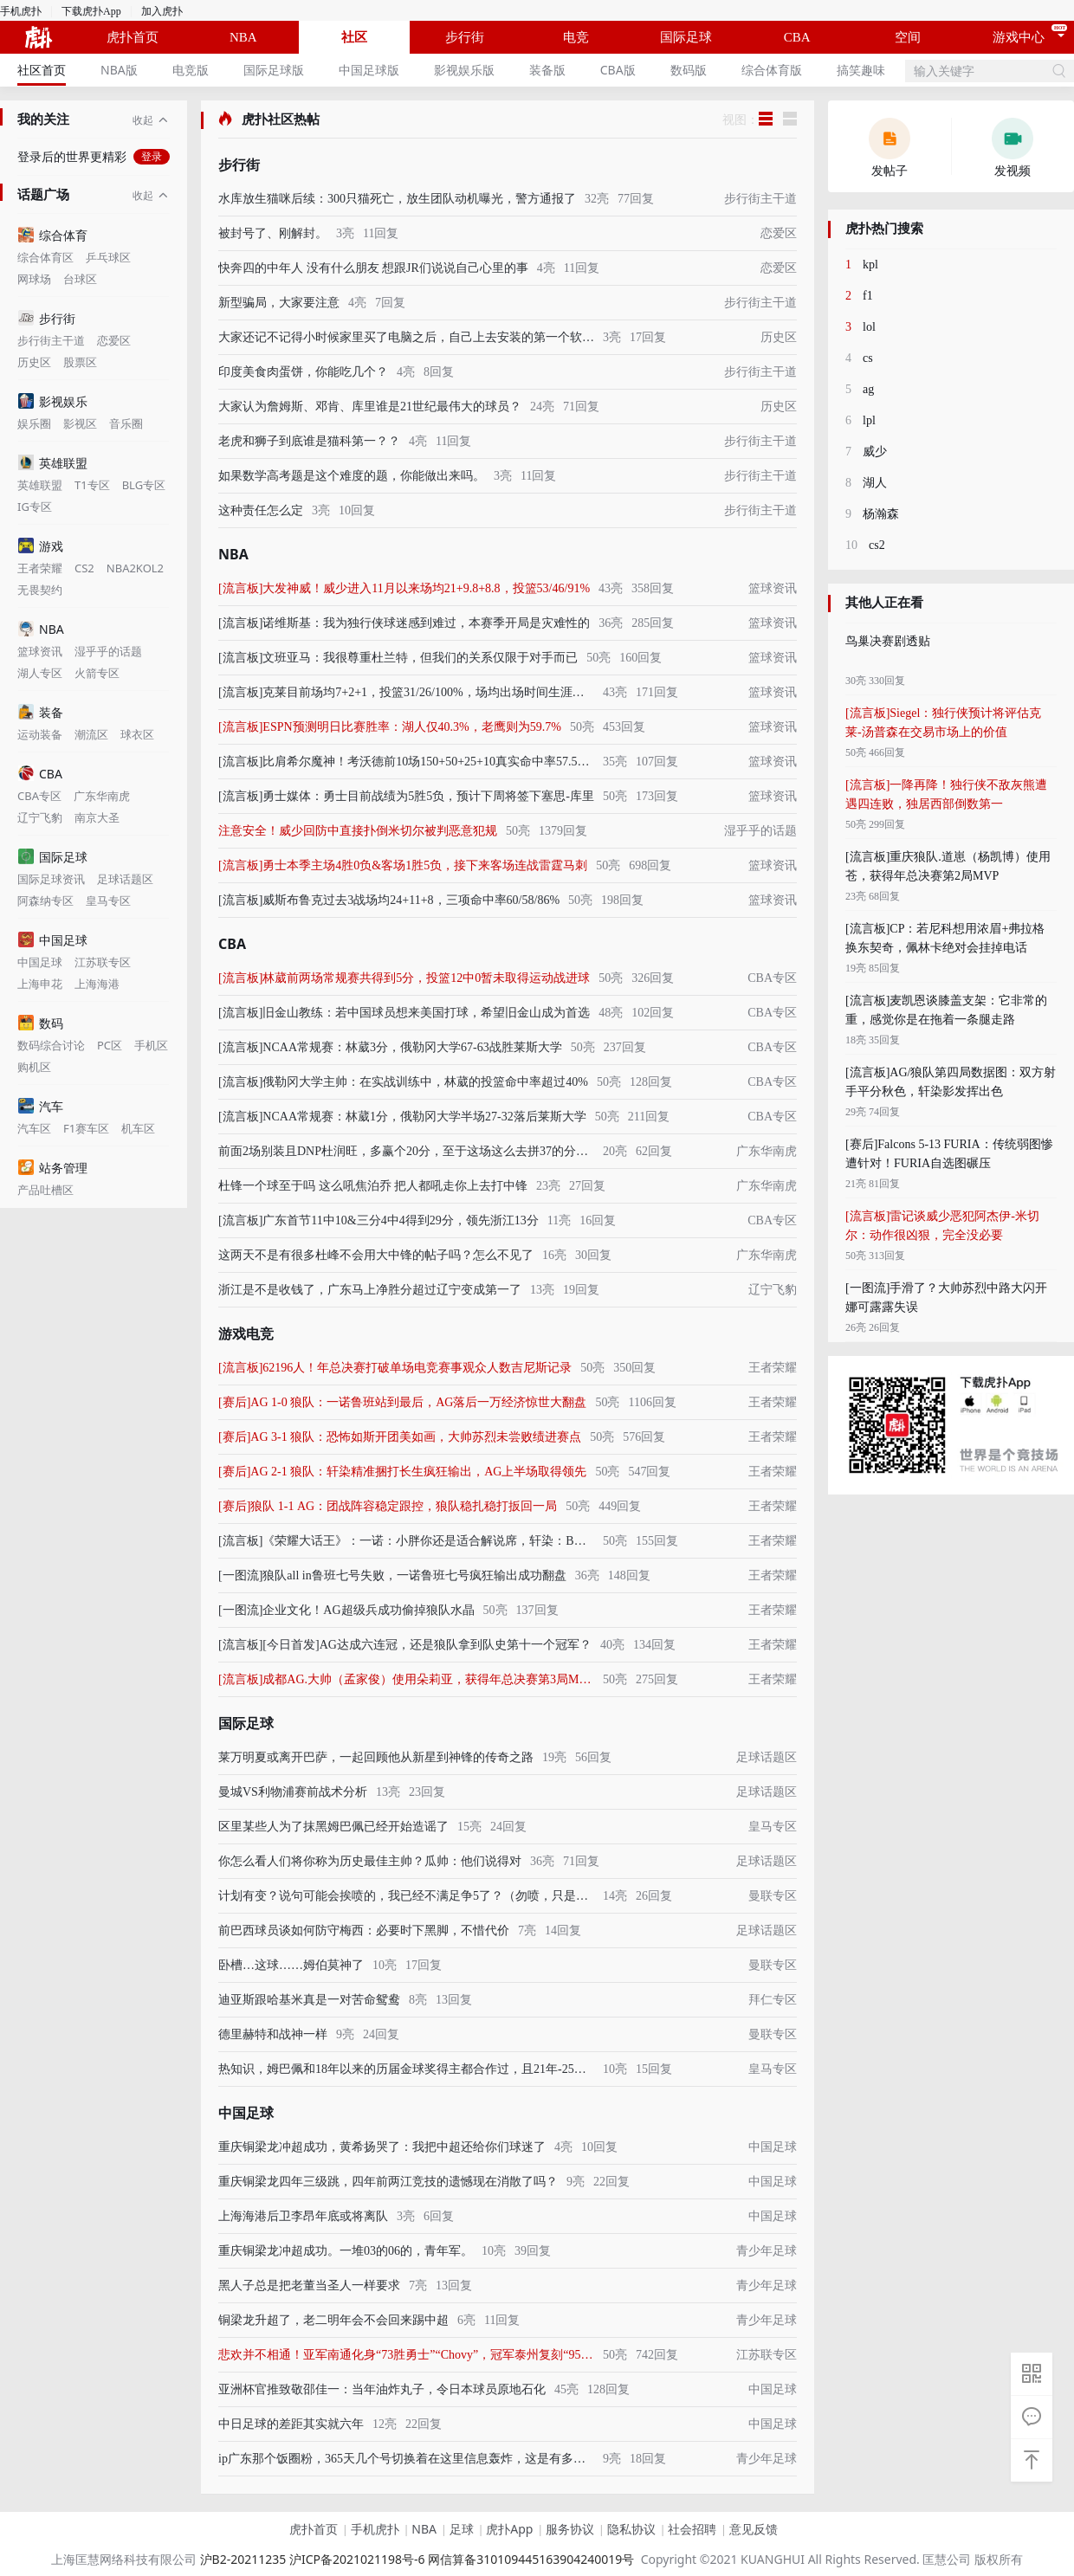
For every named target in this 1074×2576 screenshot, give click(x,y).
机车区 (138, 1128)
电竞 (576, 37)
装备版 (547, 69)
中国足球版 (369, 69)
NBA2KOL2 (135, 568)
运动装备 (39, 734)
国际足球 (686, 37)
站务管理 (52, 1167)
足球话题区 (125, 879)
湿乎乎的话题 (108, 651)
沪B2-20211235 (243, 2559)
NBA (243, 37)
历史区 (34, 362)
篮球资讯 (39, 651)
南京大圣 (97, 817)
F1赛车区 (86, 1128)
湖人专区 (39, 673)
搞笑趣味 (861, 69)
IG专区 (34, 507)
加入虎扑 (162, 11)
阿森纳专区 (45, 901)
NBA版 (119, 69)
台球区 (80, 279)
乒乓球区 (108, 257)
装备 (40, 712)
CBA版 (618, 69)
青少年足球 (766, 2250)
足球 (462, 2529)
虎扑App (509, 2529)
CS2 (84, 568)
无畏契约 (39, 590)
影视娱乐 (52, 401)
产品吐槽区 (45, 1190)
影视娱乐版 (464, 69)
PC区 (109, 1045)
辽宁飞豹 (39, 817)
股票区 (80, 362)
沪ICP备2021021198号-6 (357, 2559)
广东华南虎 (102, 796)
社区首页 (41, 69)
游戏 (40, 546)
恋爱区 (114, 340)
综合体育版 (771, 69)
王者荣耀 (39, 568)
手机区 (151, 1045)
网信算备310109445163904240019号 (531, 2559)
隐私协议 (631, 2529)
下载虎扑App (91, 11)
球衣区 (137, 734)
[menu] (451, 70)
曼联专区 (772, 1895)
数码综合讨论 (51, 1045)
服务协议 (570, 2529)
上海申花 (39, 984)
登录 (151, 157)
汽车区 (34, 1128)
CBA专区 (39, 796)
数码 (40, 1023)
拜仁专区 (772, 1999)
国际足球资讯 (51, 879)
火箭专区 (97, 673)
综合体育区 (45, 257)
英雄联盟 (52, 463)
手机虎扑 (21, 11)
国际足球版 (273, 69)
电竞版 (190, 69)
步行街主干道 (51, 340)
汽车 (40, 1106)
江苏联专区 (102, 962)
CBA (797, 37)
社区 (354, 37)
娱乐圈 (34, 423)
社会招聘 (692, 2529)
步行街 (464, 37)
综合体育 (52, 235)
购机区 (34, 1067)
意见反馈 (753, 2529)
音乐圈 (126, 423)
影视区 (80, 423)
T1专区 (92, 485)
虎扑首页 (133, 37)
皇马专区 (108, 901)
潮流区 (91, 734)
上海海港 (97, 984)
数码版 (688, 69)
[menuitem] (41, 70)
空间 (908, 37)
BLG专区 (143, 485)
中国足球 (52, 940)
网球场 (34, 279)
